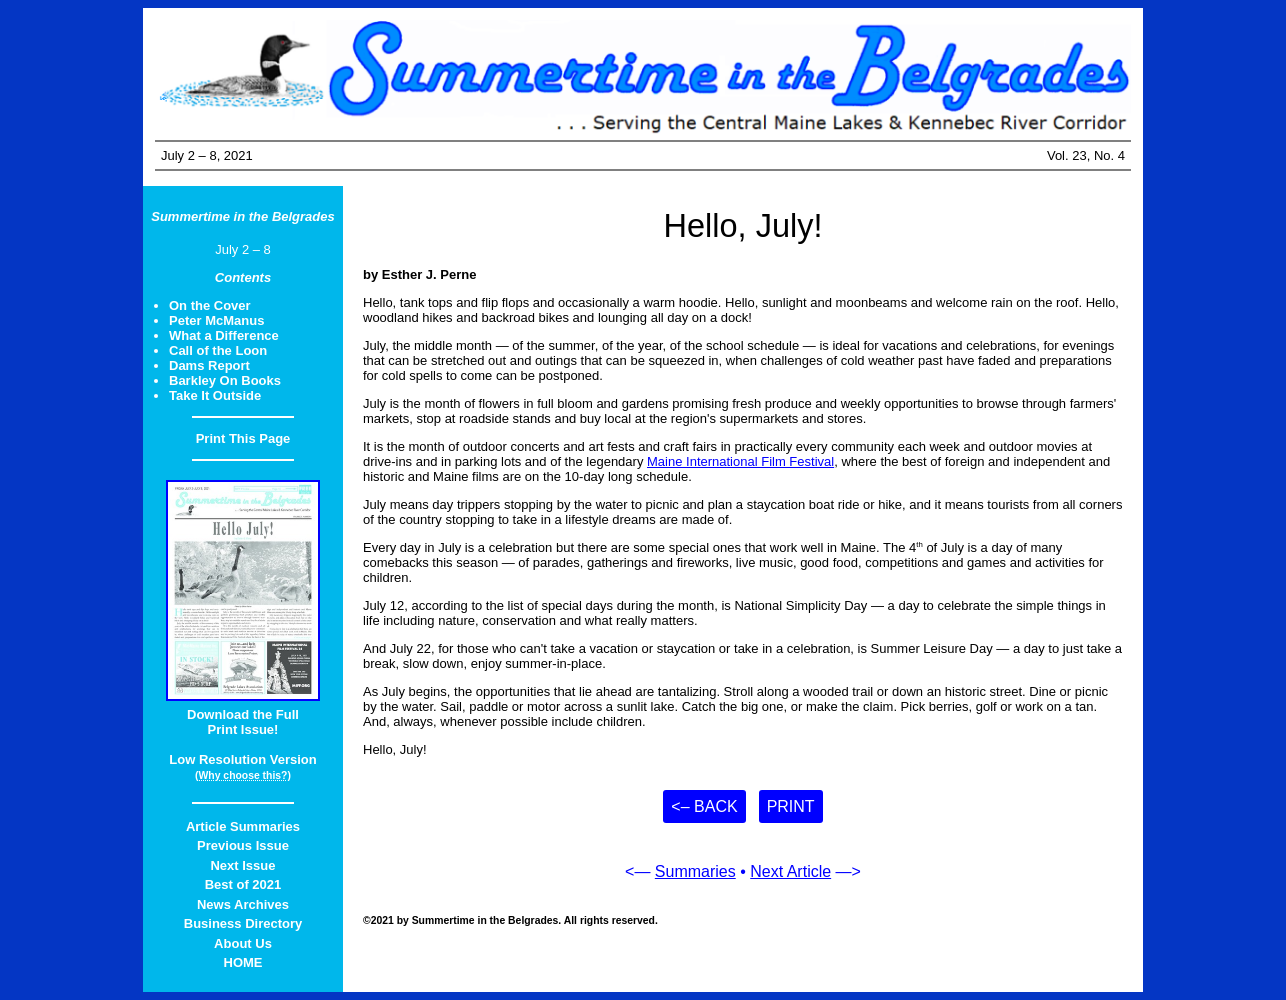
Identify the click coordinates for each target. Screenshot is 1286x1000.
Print (791, 806)
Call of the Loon (218, 350)
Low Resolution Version (242, 759)
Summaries (695, 871)
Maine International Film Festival (740, 461)
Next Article (790, 871)
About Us (243, 943)
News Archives (243, 904)
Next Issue (242, 865)
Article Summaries (243, 826)
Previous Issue (243, 845)
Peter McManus (216, 320)
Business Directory (243, 923)
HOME (243, 962)
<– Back (704, 806)
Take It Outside (215, 395)
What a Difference (224, 335)
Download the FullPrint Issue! (243, 722)
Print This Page (243, 438)
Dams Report (209, 365)
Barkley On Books (225, 380)
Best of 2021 (243, 884)
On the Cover (210, 305)
